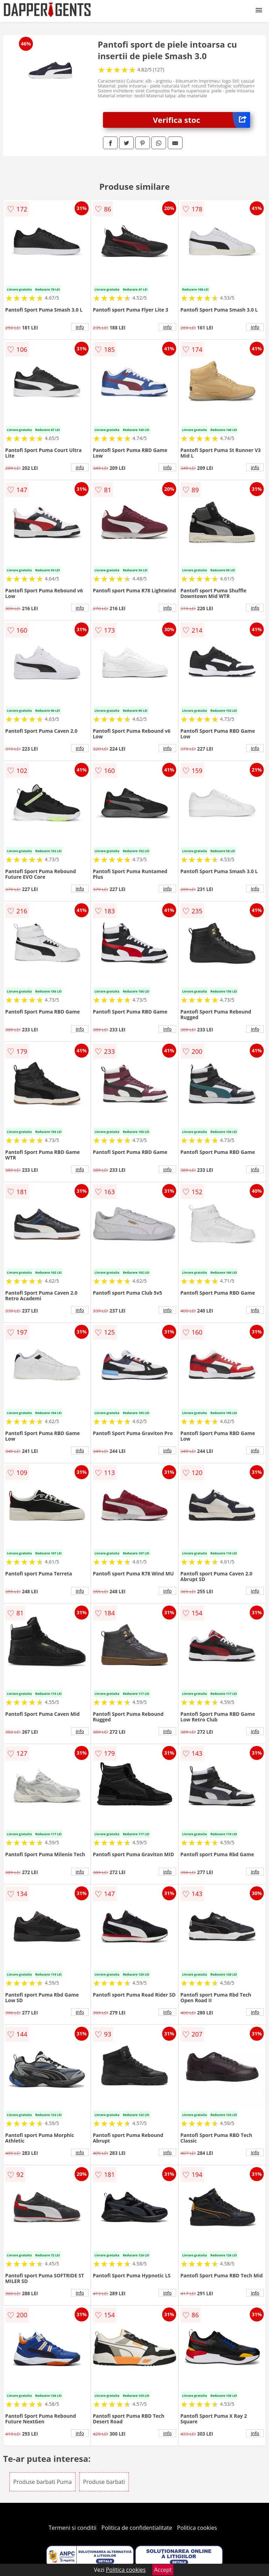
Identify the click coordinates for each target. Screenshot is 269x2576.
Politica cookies (197, 2528)
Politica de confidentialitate (137, 2528)
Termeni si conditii (73, 2528)
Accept (163, 2570)
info (80, 327)
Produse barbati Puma (42, 2482)
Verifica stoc (201, 120)
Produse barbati (104, 2482)
